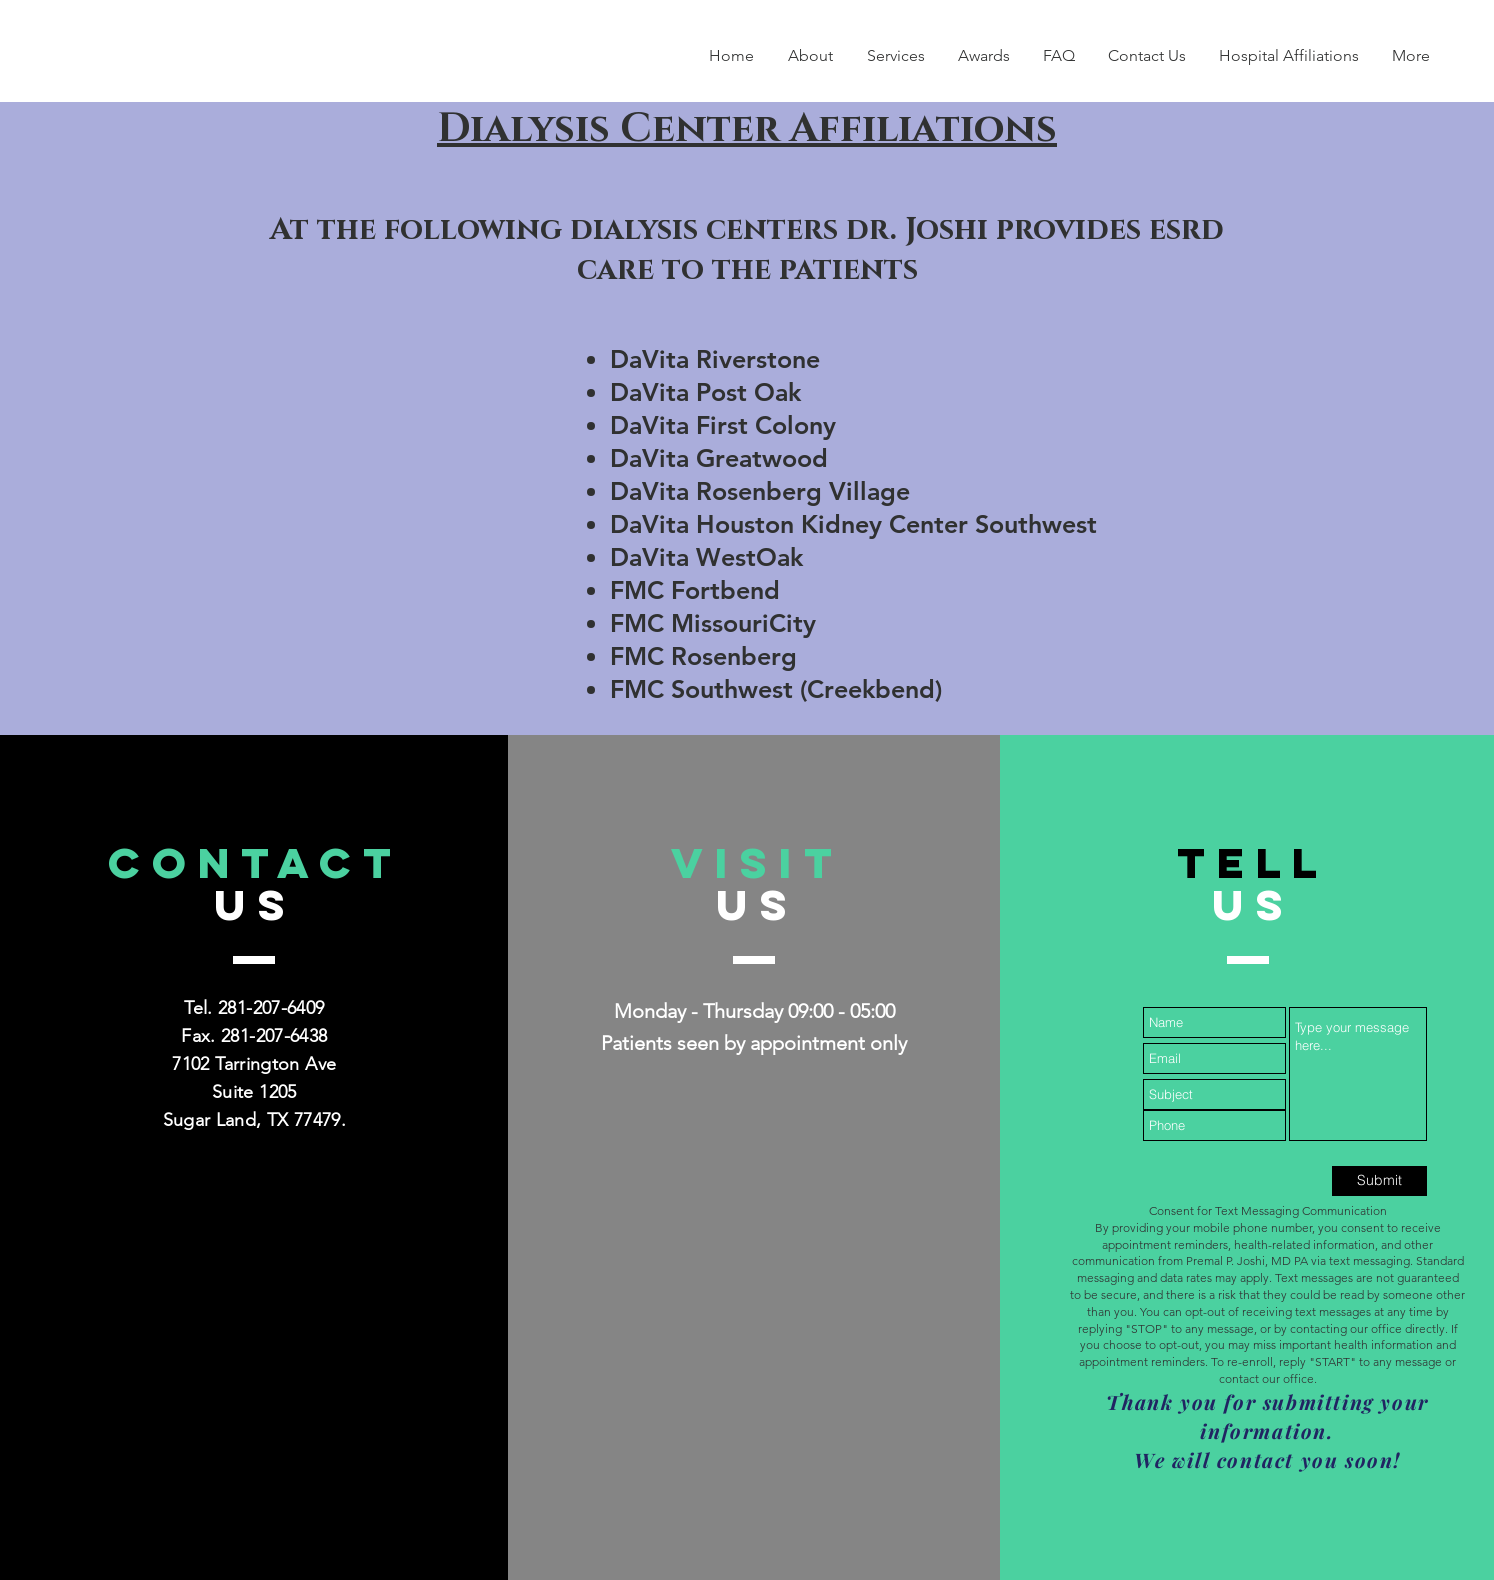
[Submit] (1379, 1181)
